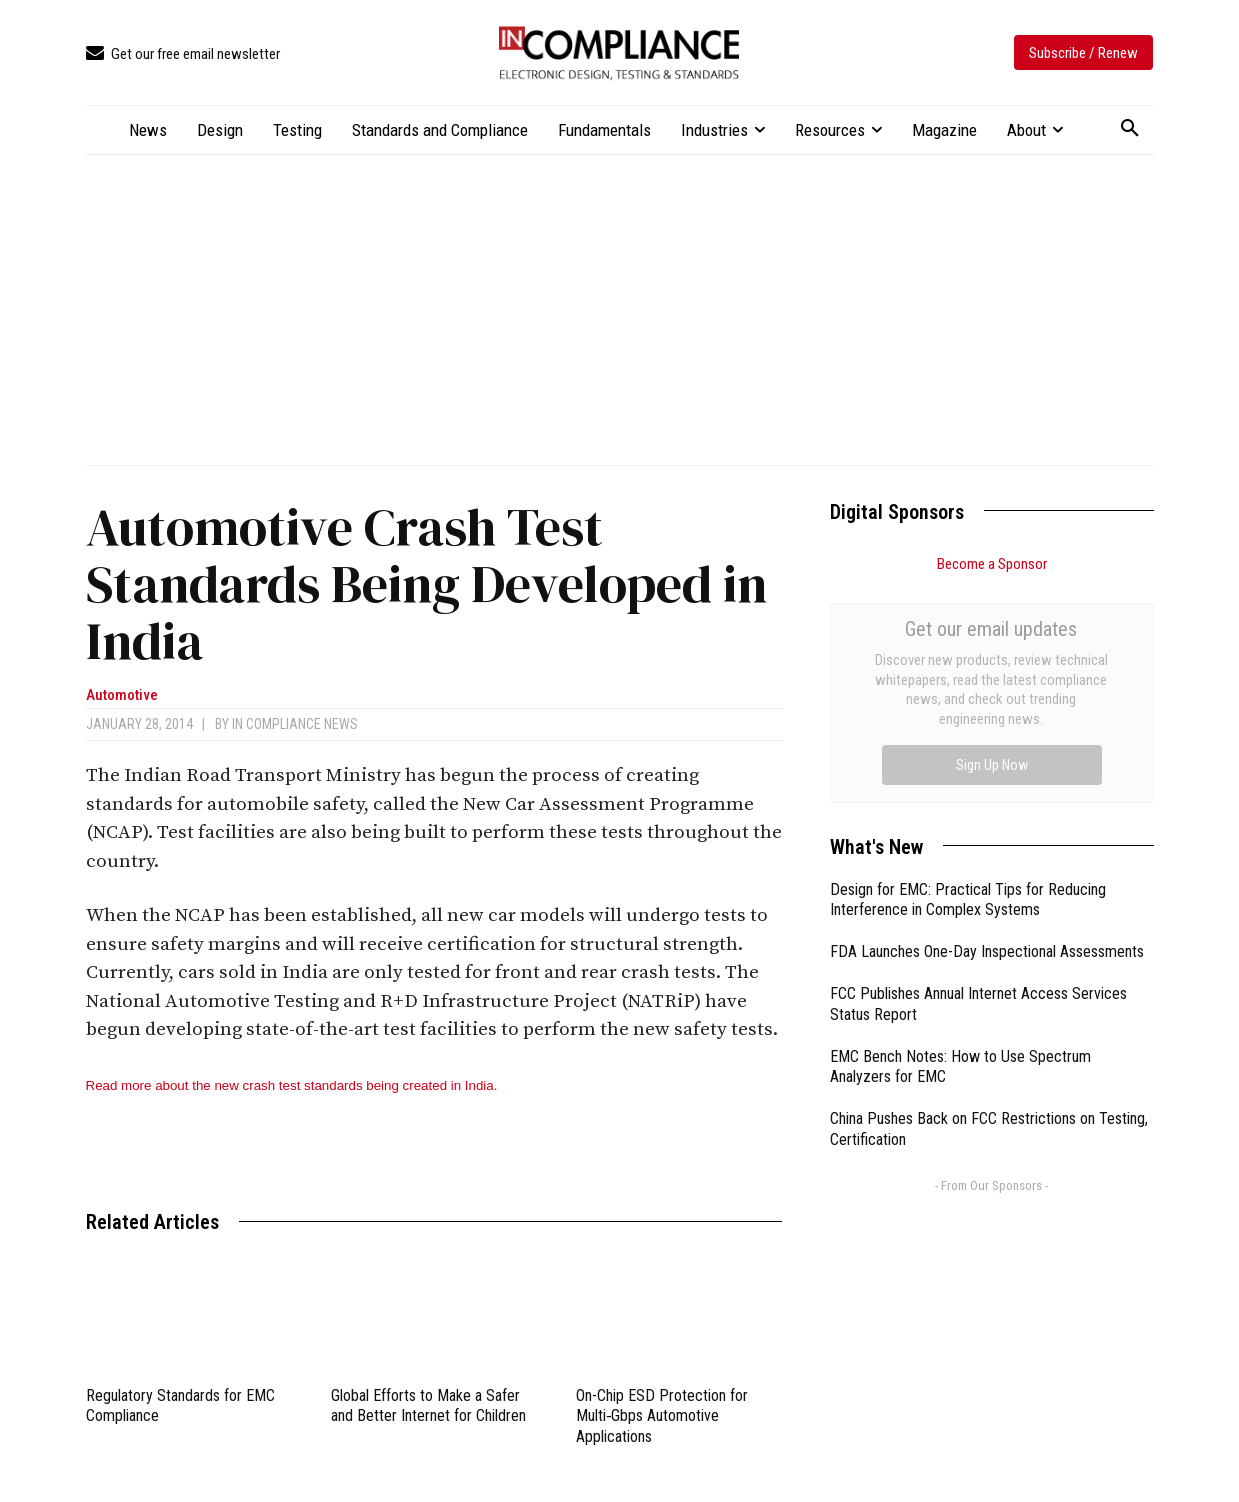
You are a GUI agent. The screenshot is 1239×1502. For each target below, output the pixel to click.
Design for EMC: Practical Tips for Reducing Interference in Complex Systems (968, 675)
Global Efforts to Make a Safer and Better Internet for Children (428, 1406)
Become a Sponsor (992, 564)
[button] (1130, 129)
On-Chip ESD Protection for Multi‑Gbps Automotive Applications (662, 1416)
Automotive (122, 695)
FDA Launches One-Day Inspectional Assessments (987, 726)
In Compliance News (295, 724)
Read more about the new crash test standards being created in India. (292, 1085)
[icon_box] (183, 54)
